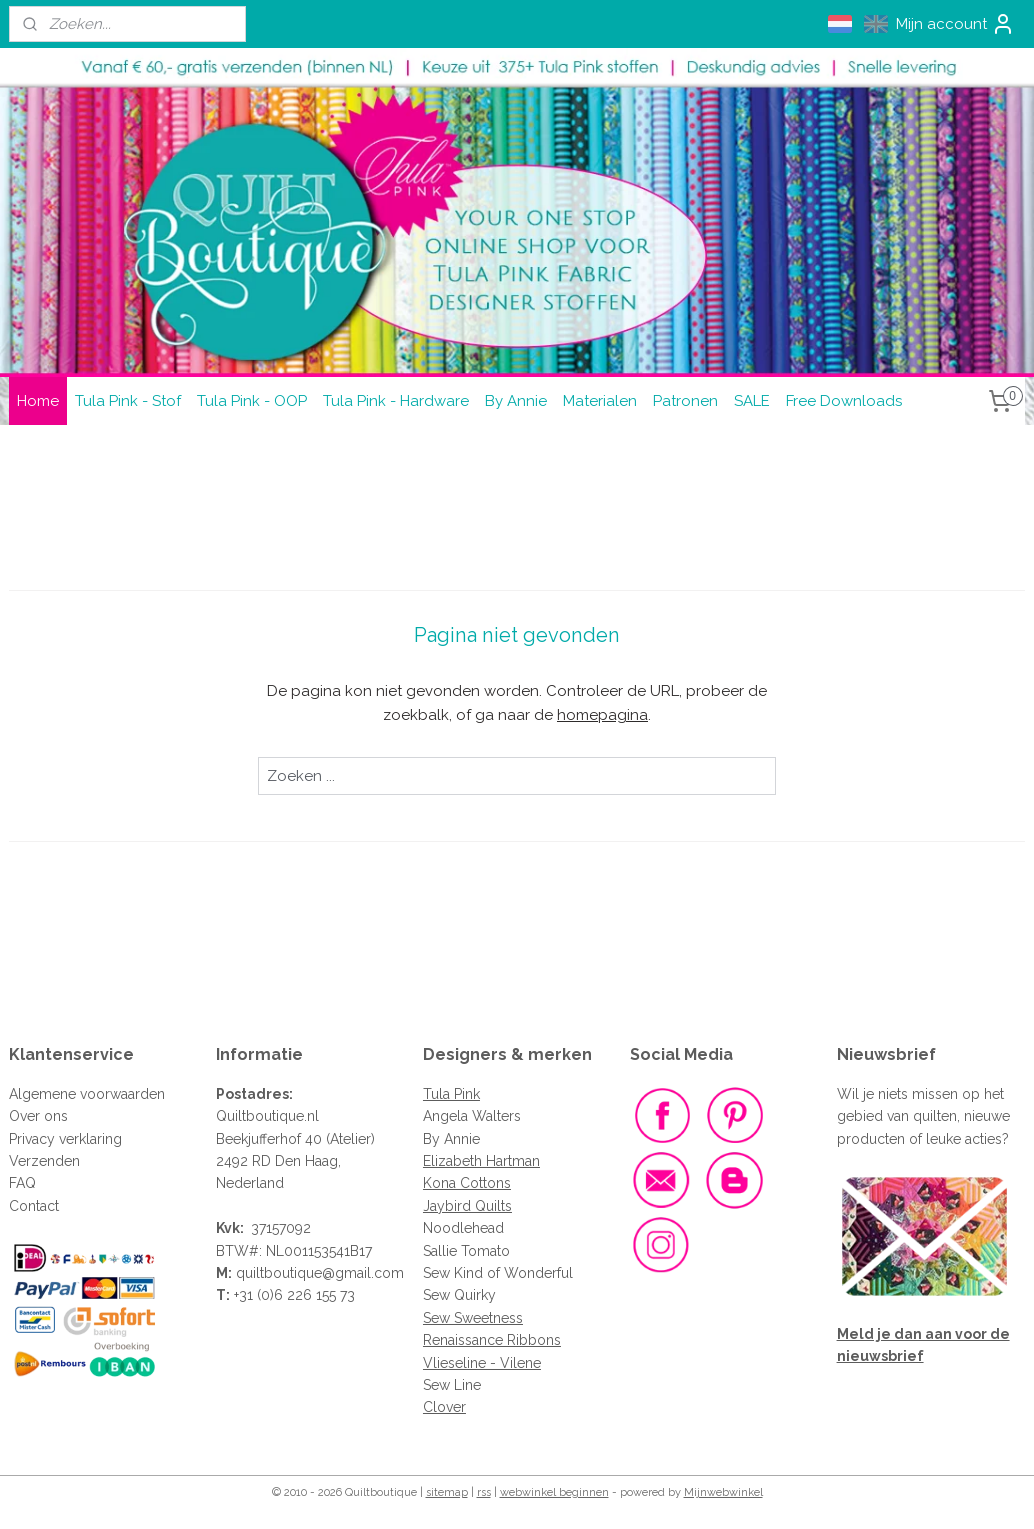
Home (38, 401)
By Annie (516, 401)
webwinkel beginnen (554, 1492)
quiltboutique (279, 1273)
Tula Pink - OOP (252, 401)
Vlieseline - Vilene (482, 1363)
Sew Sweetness (473, 1318)
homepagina (602, 715)
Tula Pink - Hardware (396, 401)
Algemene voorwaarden (87, 1094)
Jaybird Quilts (467, 1206)
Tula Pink (451, 1094)
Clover (444, 1407)
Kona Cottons (467, 1183)
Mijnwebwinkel (723, 1492)
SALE (752, 401)
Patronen (685, 401)
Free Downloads (844, 401)
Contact (34, 1206)
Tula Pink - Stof (128, 401)
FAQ (22, 1183)
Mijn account (955, 24)
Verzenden (44, 1161)
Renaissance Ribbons (492, 1340)
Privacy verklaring (65, 1139)
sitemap (447, 1492)
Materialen (600, 401)
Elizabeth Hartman (481, 1161)
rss (484, 1492)
